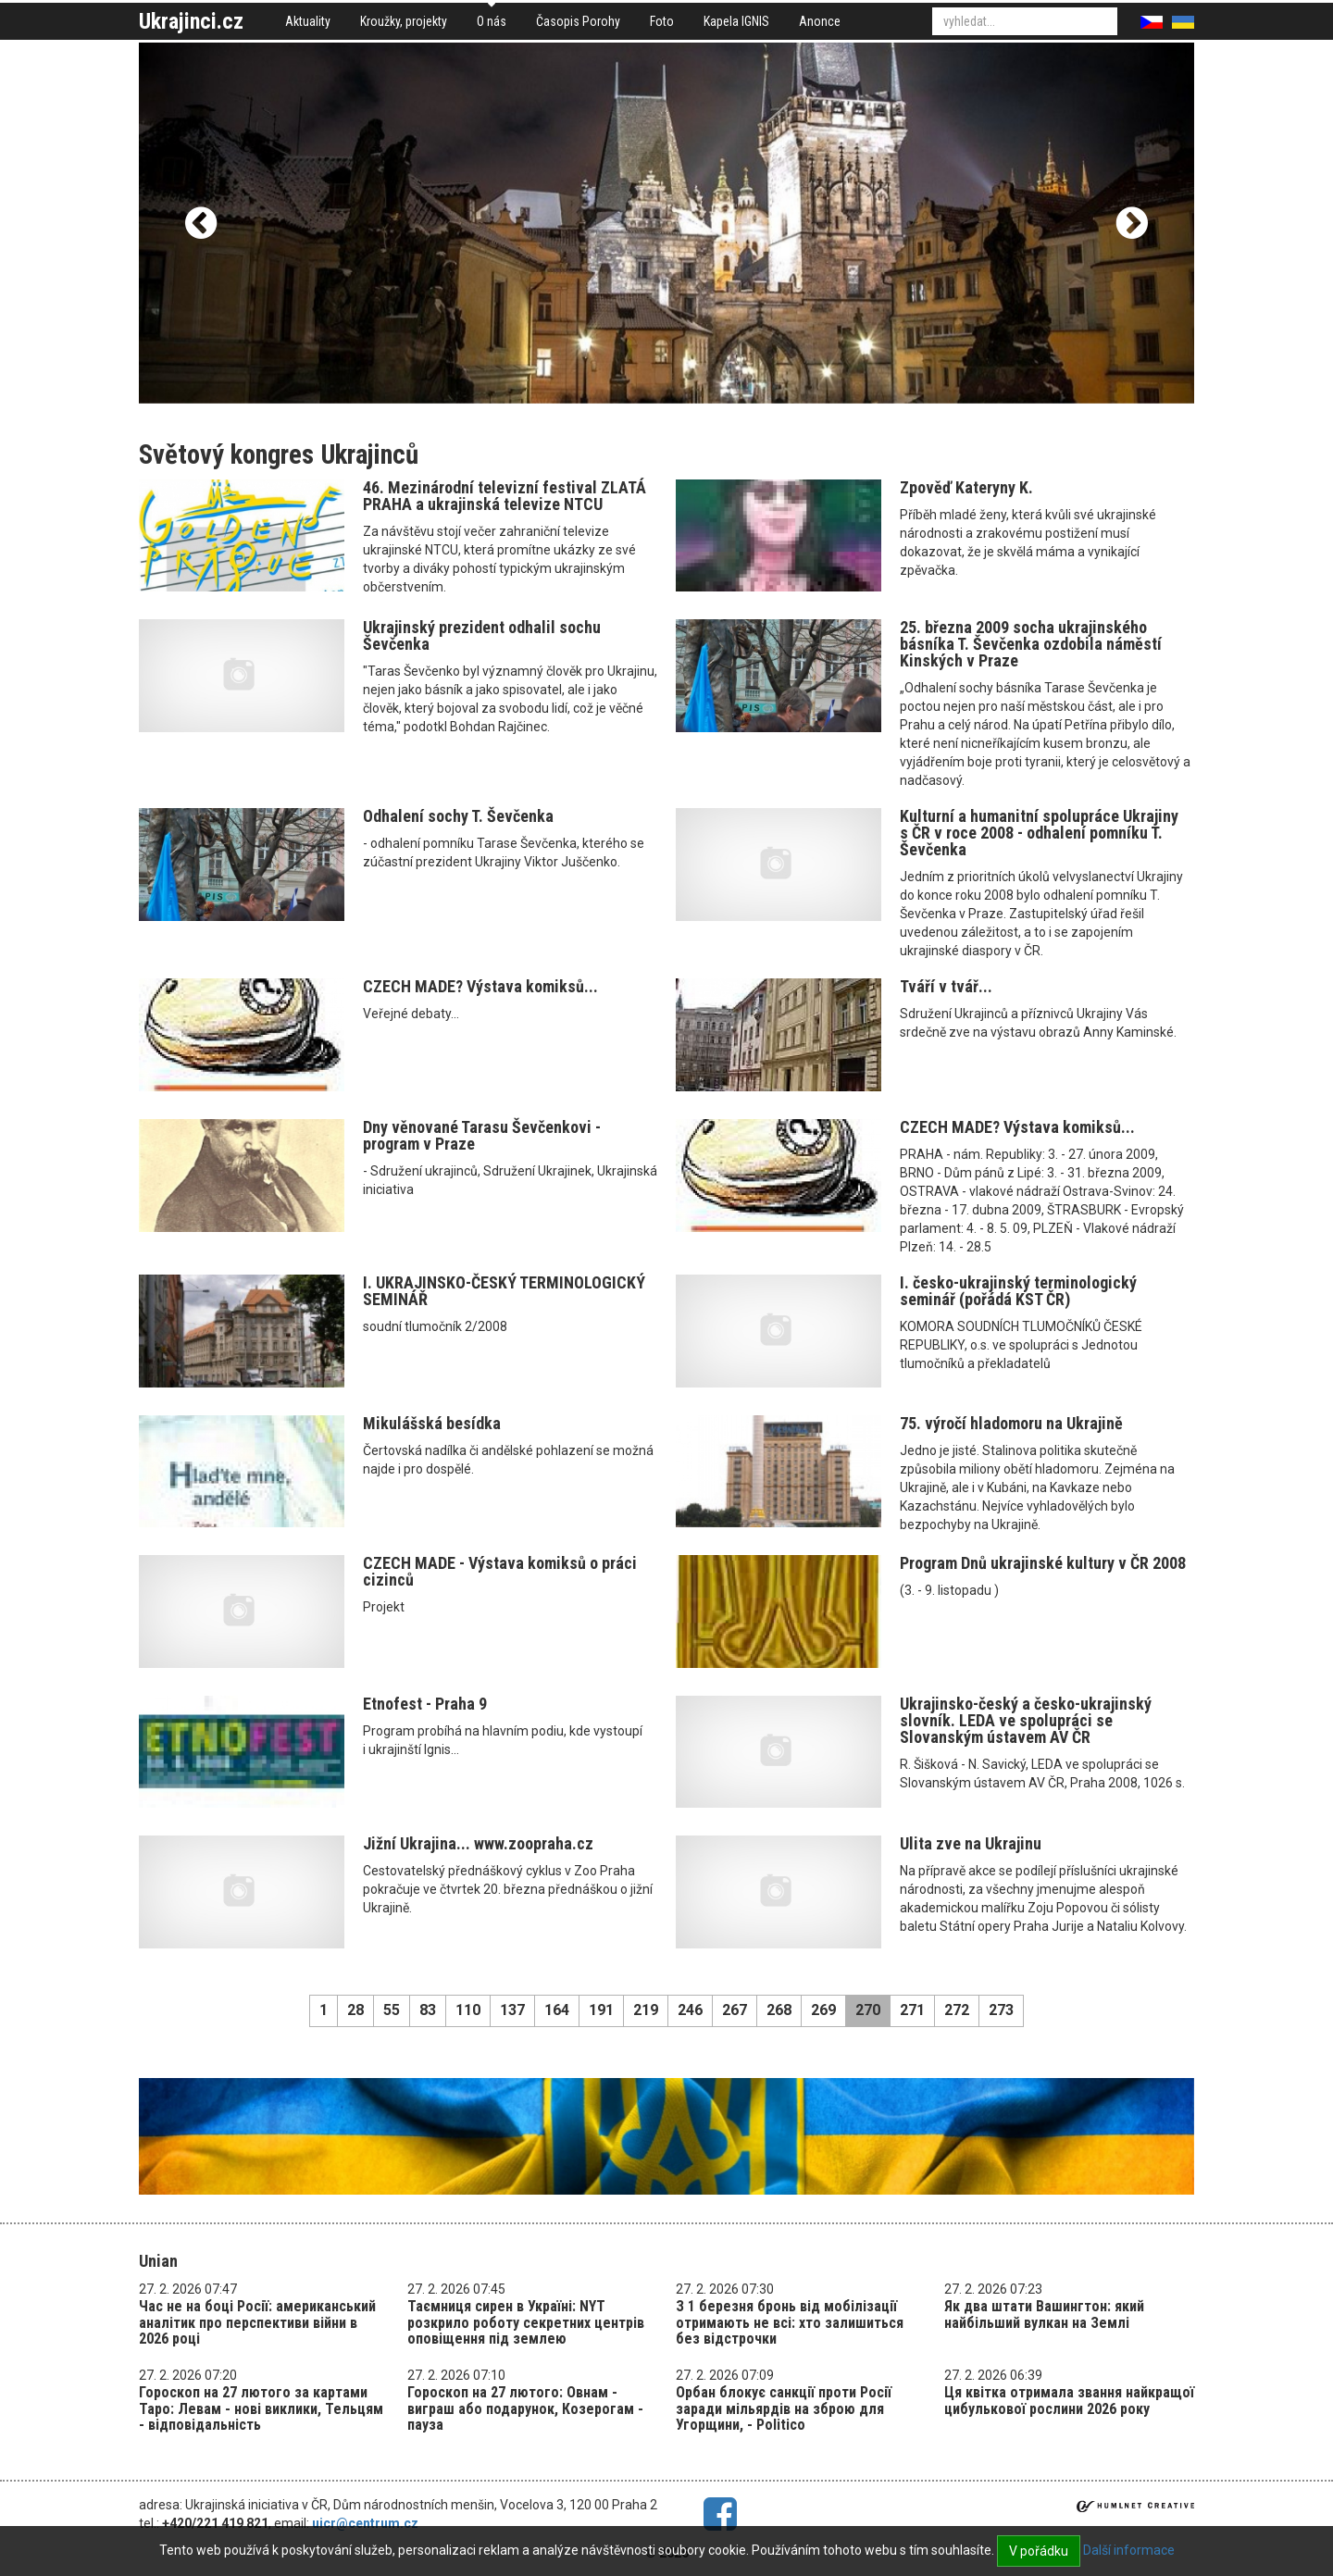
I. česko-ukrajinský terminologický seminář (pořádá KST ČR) (1018, 1291)
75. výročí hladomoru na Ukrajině (1011, 1423)
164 (556, 2010)
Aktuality (307, 21)
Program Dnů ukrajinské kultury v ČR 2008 (1043, 1563)
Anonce (820, 21)
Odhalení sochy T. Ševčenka (458, 816)
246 (690, 2010)
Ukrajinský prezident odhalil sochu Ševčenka (482, 635)
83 (427, 2010)
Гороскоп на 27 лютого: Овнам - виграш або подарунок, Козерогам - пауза (525, 2408)
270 (867, 2010)
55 (391, 2010)
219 (645, 2010)
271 (912, 2010)
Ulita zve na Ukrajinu (970, 1843)
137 (512, 2010)
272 (956, 2010)
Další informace (1129, 2550)
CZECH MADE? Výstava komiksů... (480, 986)
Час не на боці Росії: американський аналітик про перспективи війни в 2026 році (257, 2322)
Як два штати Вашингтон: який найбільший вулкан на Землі (1044, 2314)
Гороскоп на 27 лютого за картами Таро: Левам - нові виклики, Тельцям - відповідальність (261, 2408)
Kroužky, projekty (403, 21)
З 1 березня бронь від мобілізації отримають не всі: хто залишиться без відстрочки (789, 2322)
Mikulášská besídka (432, 1423)
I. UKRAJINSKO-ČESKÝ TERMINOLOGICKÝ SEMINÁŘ (504, 1291)
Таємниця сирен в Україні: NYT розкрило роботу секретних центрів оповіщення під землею (525, 2322)
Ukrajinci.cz (191, 21)
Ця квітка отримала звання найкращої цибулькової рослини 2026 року (1069, 2400)
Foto (662, 21)
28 (355, 2010)
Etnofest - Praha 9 (425, 1703)
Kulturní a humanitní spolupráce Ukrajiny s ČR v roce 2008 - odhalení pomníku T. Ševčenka (1039, 832)
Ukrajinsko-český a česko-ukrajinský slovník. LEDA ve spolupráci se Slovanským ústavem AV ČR (1026, 1720)
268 (778, 2010)
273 (1001, 2010)
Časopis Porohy (578, 21)
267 (734, 2010)
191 (601, 2010)
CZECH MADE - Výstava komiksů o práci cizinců (500, 1571)
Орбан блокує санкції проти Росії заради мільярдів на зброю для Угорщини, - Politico (783, 2408)
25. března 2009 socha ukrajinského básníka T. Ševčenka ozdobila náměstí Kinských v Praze (1031, 643)
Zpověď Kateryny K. (966, 487)
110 (467, 2010)
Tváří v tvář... (946, 986)
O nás (491, 21)
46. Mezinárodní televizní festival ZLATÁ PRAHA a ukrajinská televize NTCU (504, 496)
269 (823, 2010)
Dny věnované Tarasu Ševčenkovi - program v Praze (482, 1135)
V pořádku (1038, 2551)
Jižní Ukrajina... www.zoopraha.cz (478, 1843)
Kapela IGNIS (736, 21)
